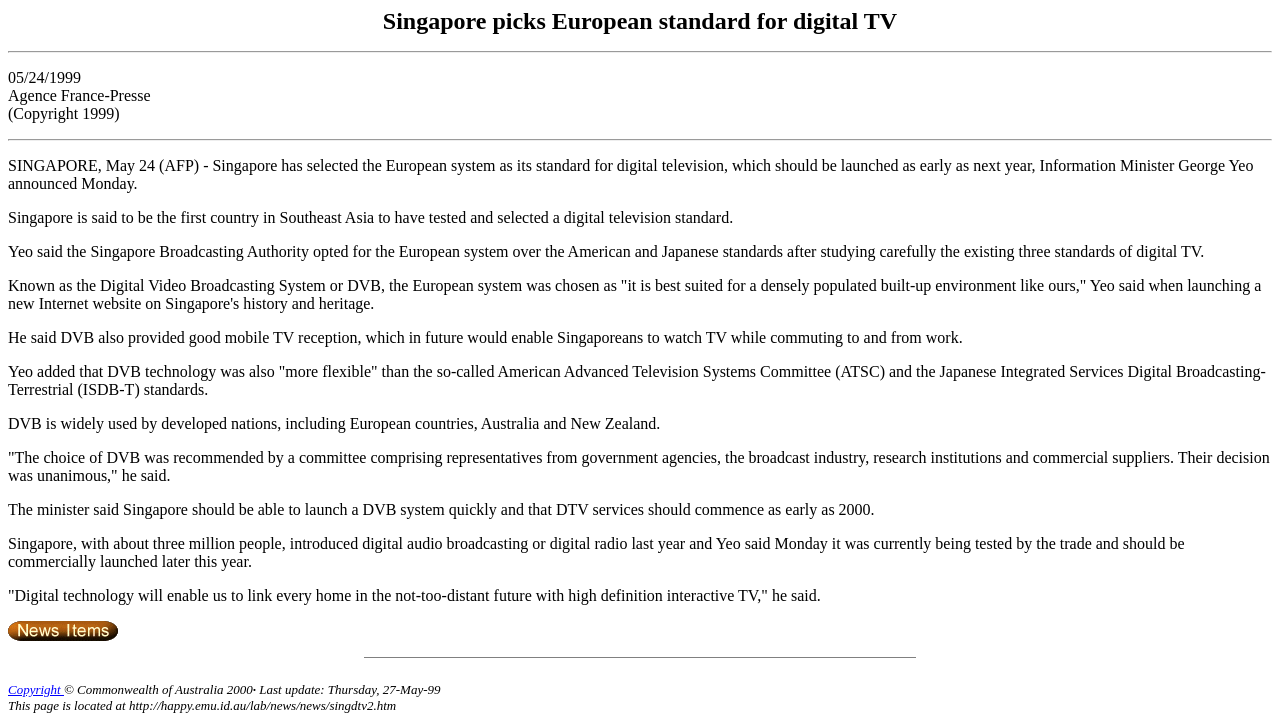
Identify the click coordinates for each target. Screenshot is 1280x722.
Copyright (36, 689)
